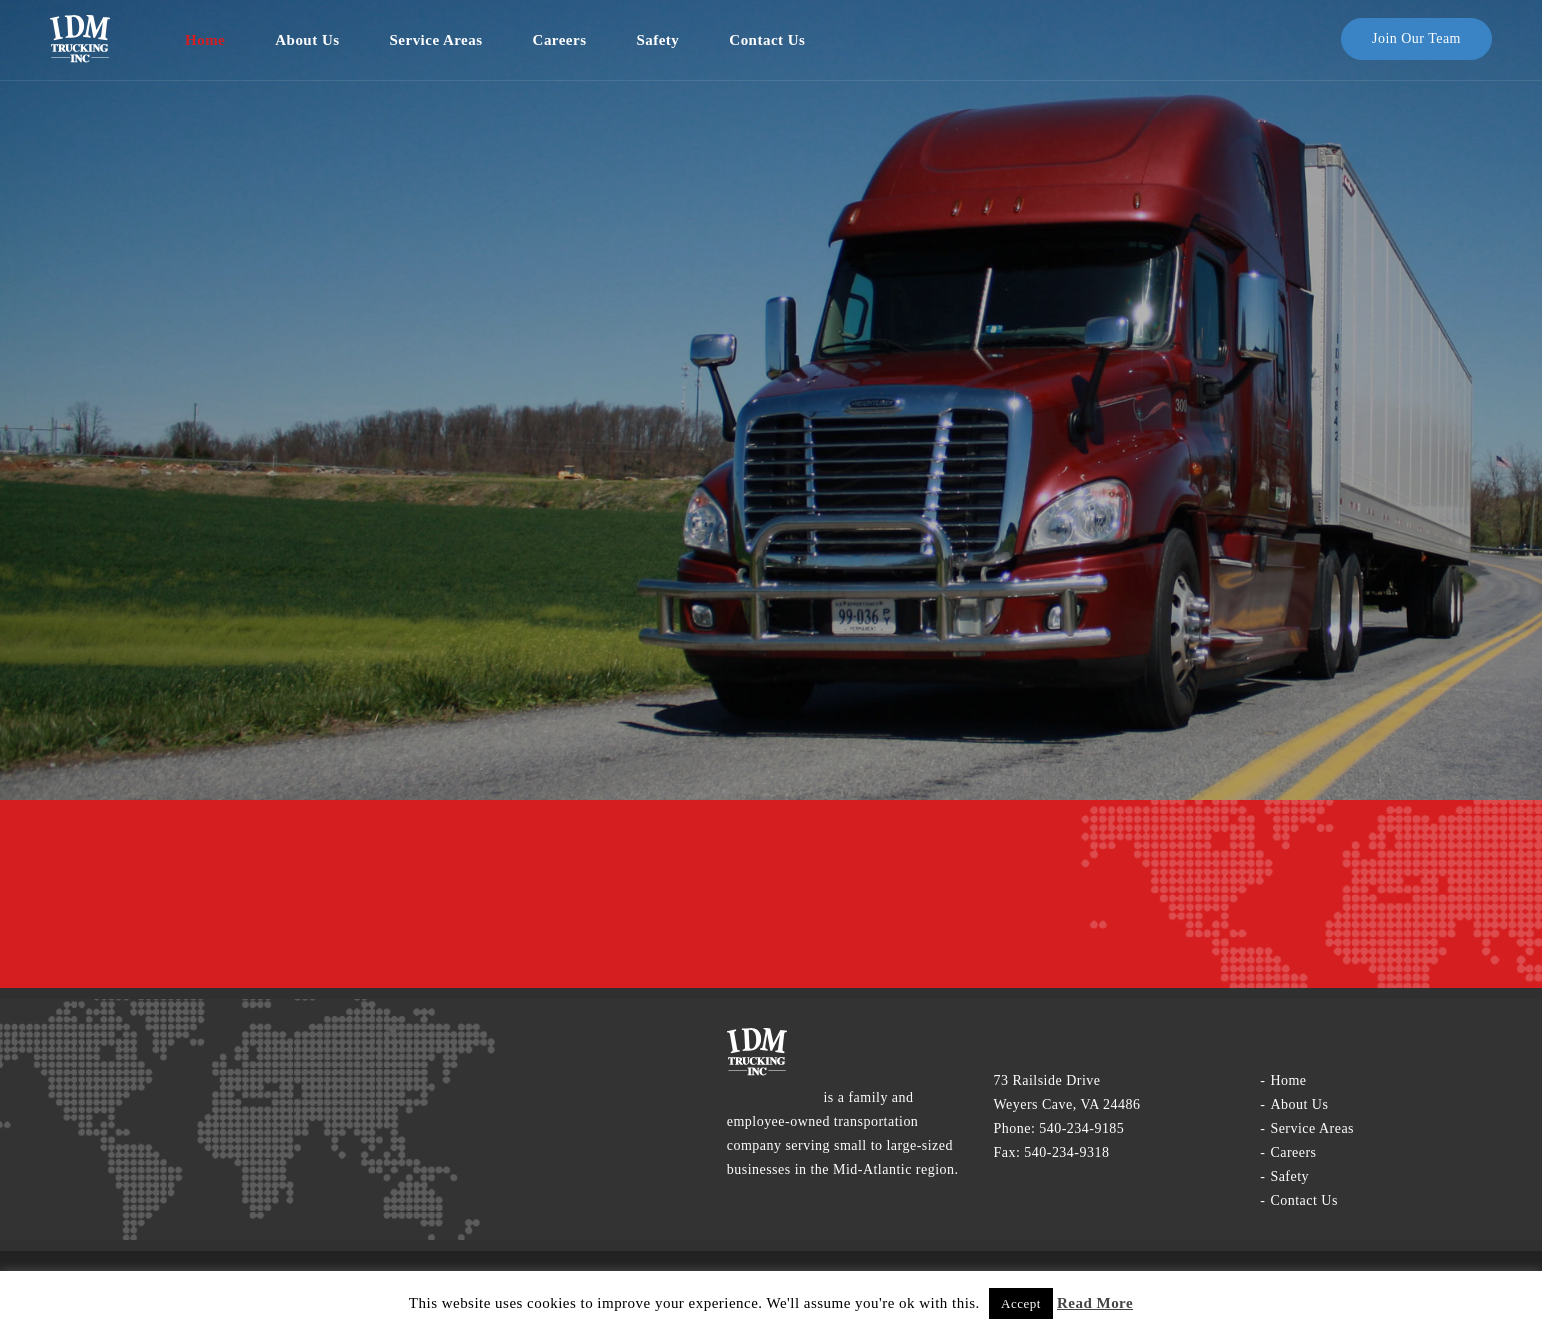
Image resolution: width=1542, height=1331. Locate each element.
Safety (657, 40)
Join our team (1416, 38)
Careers (560, 40)
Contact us (767, 40)
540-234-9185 (1081, 1128)
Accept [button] (1021, 1303)
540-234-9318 (1066, 1152)
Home (205, 40)
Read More (1095, 1303)
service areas (436, 40)
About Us (307, 40)
